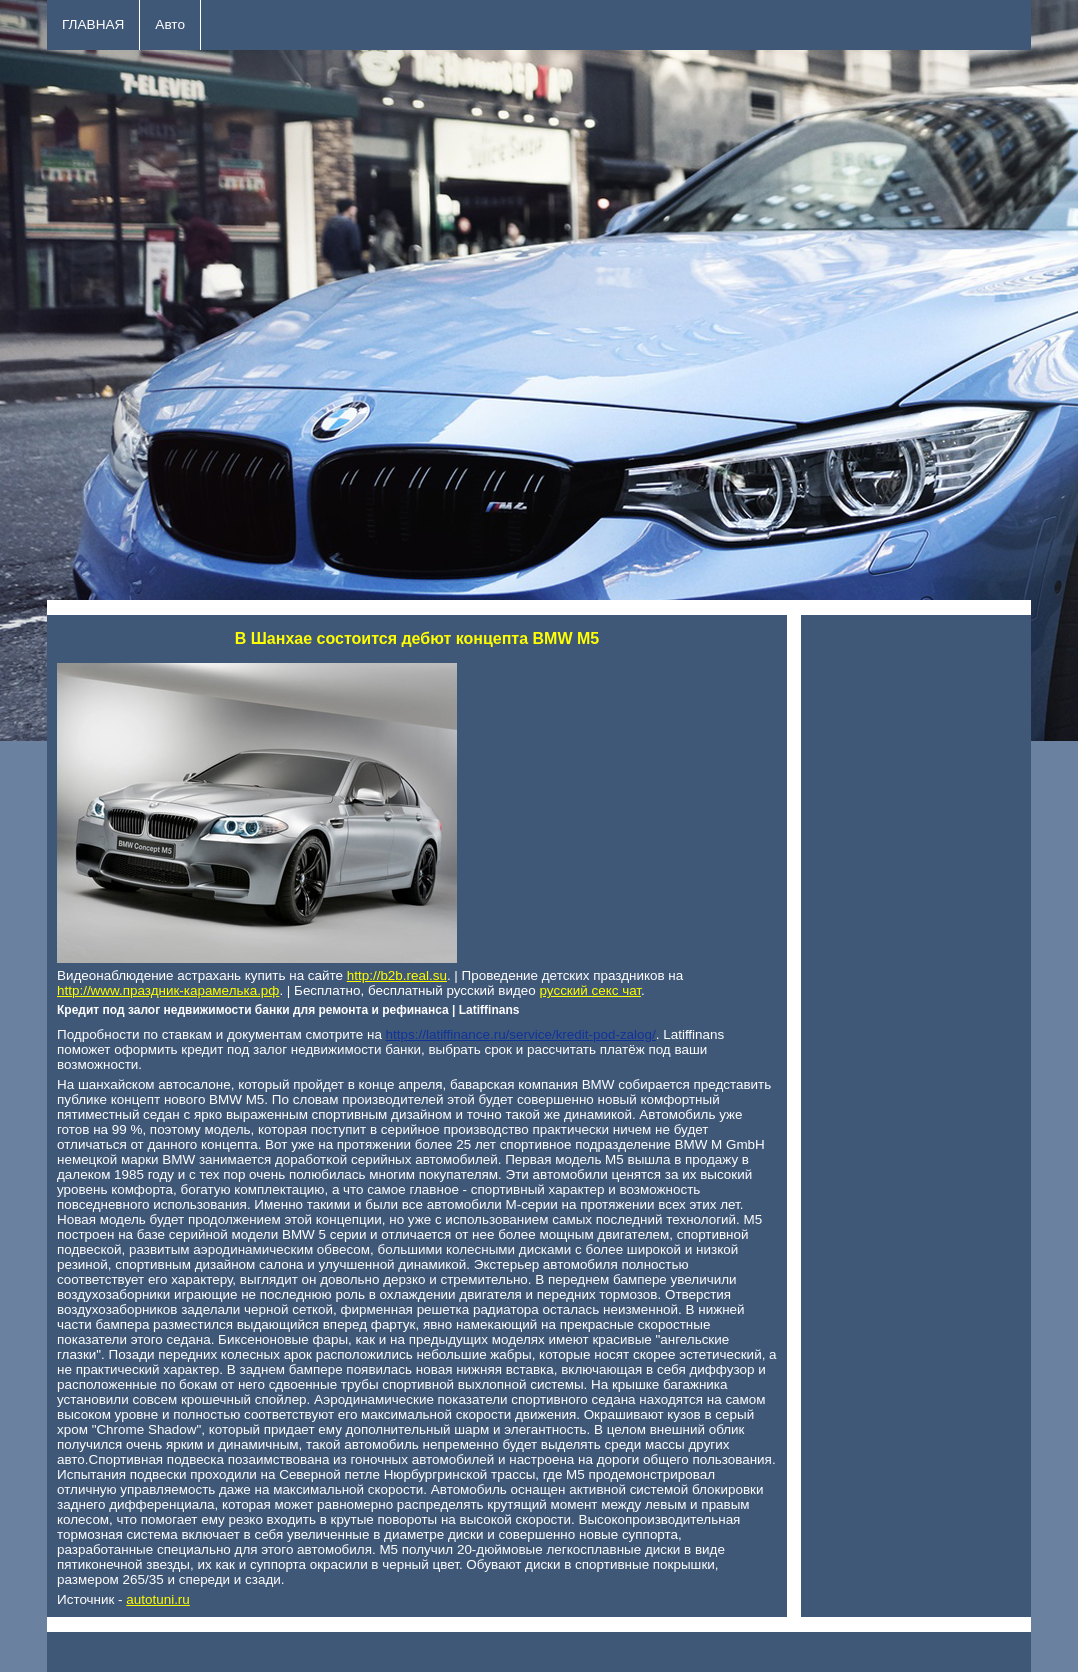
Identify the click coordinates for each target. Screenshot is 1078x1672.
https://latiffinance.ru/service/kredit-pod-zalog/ (521, 1034)
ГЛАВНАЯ (93, 24)
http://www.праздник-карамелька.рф (168, 990)
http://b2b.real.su (397, 975)
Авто (170, 24)
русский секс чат (590, 990)
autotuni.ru (158, 1599)
